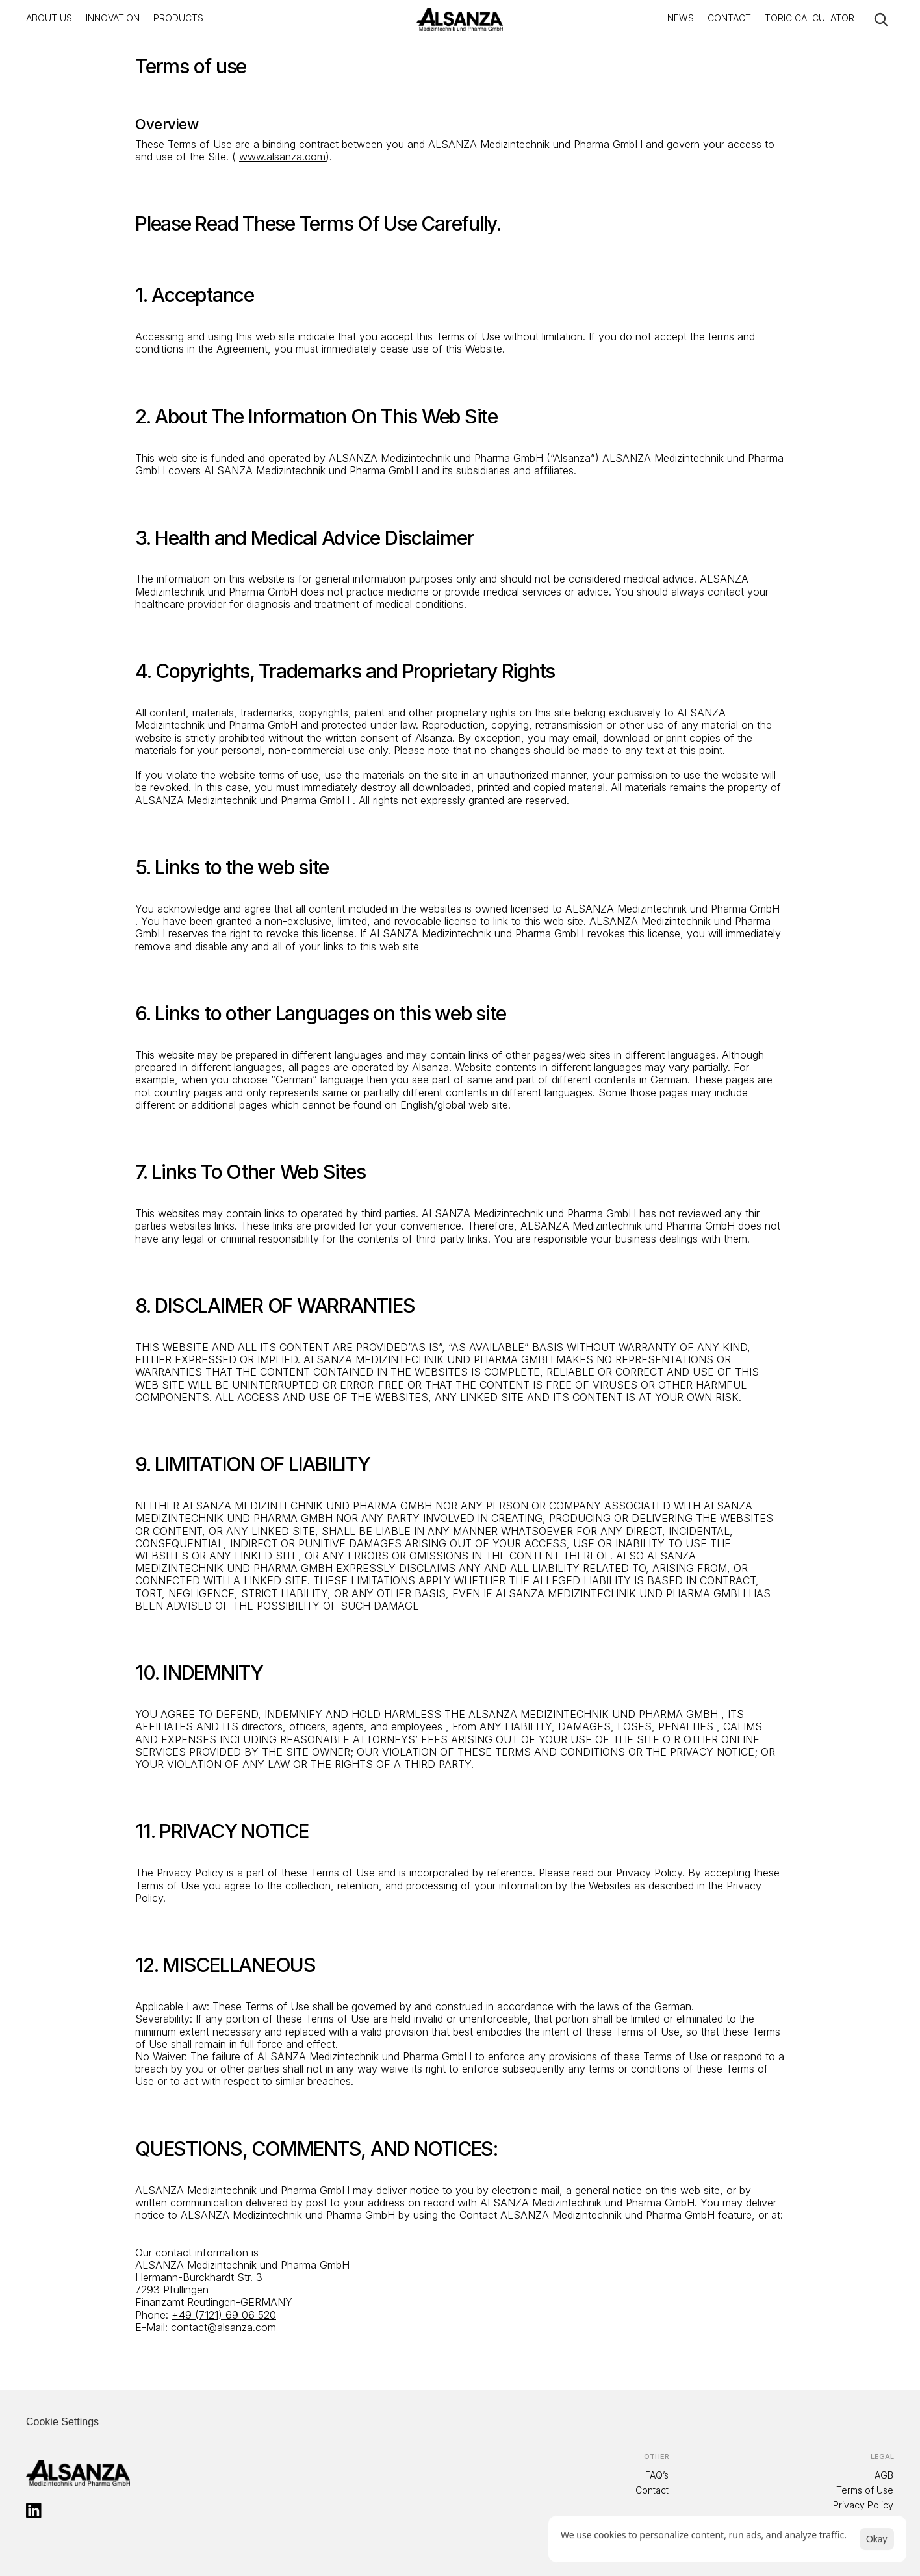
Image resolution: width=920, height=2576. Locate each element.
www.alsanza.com (282, 156)
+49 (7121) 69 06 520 (224, 2314)
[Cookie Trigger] (62, 2422)
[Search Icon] (881, 19)
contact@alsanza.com (223, 2327)
